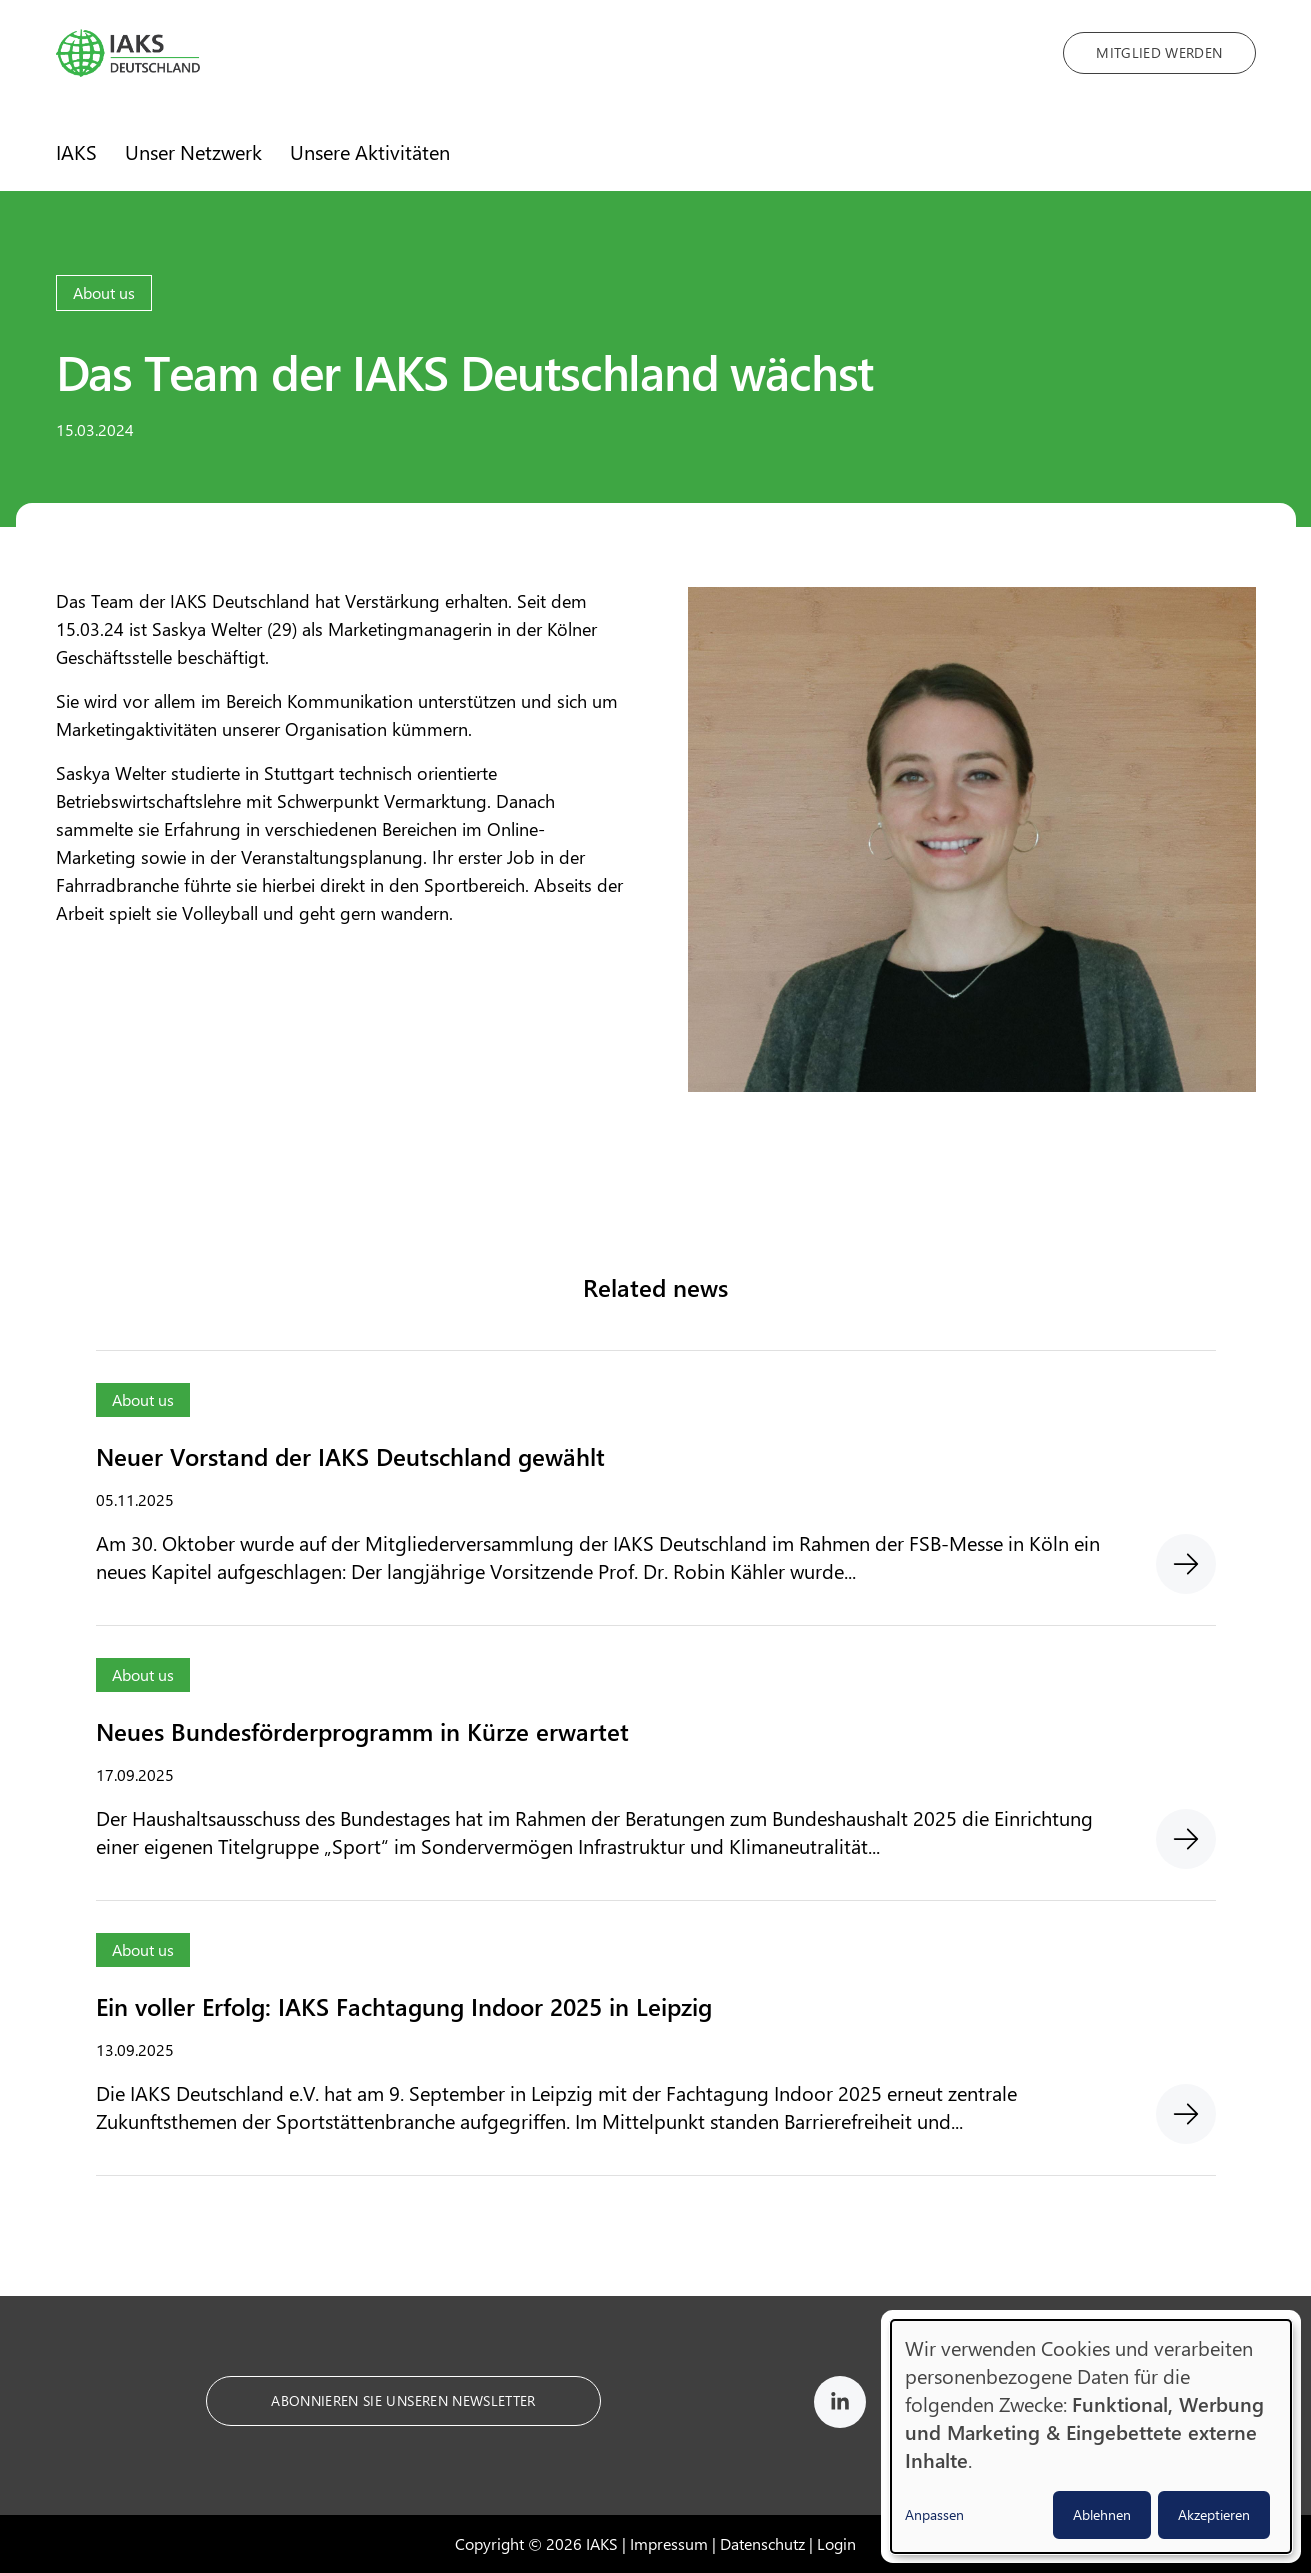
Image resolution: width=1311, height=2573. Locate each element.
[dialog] (1091, 2436)
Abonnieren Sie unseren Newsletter (403, 2400)
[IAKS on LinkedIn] (840, 2405)
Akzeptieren (1214, 2514)
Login (836, 2543)
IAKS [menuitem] (76, 151)
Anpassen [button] (934, 2514)
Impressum (669, 2543)
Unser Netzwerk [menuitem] (193, 151)
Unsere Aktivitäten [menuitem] (370, 151)
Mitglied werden (1159, 52)
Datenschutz (762, 2543)
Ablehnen (1102, 2514)
